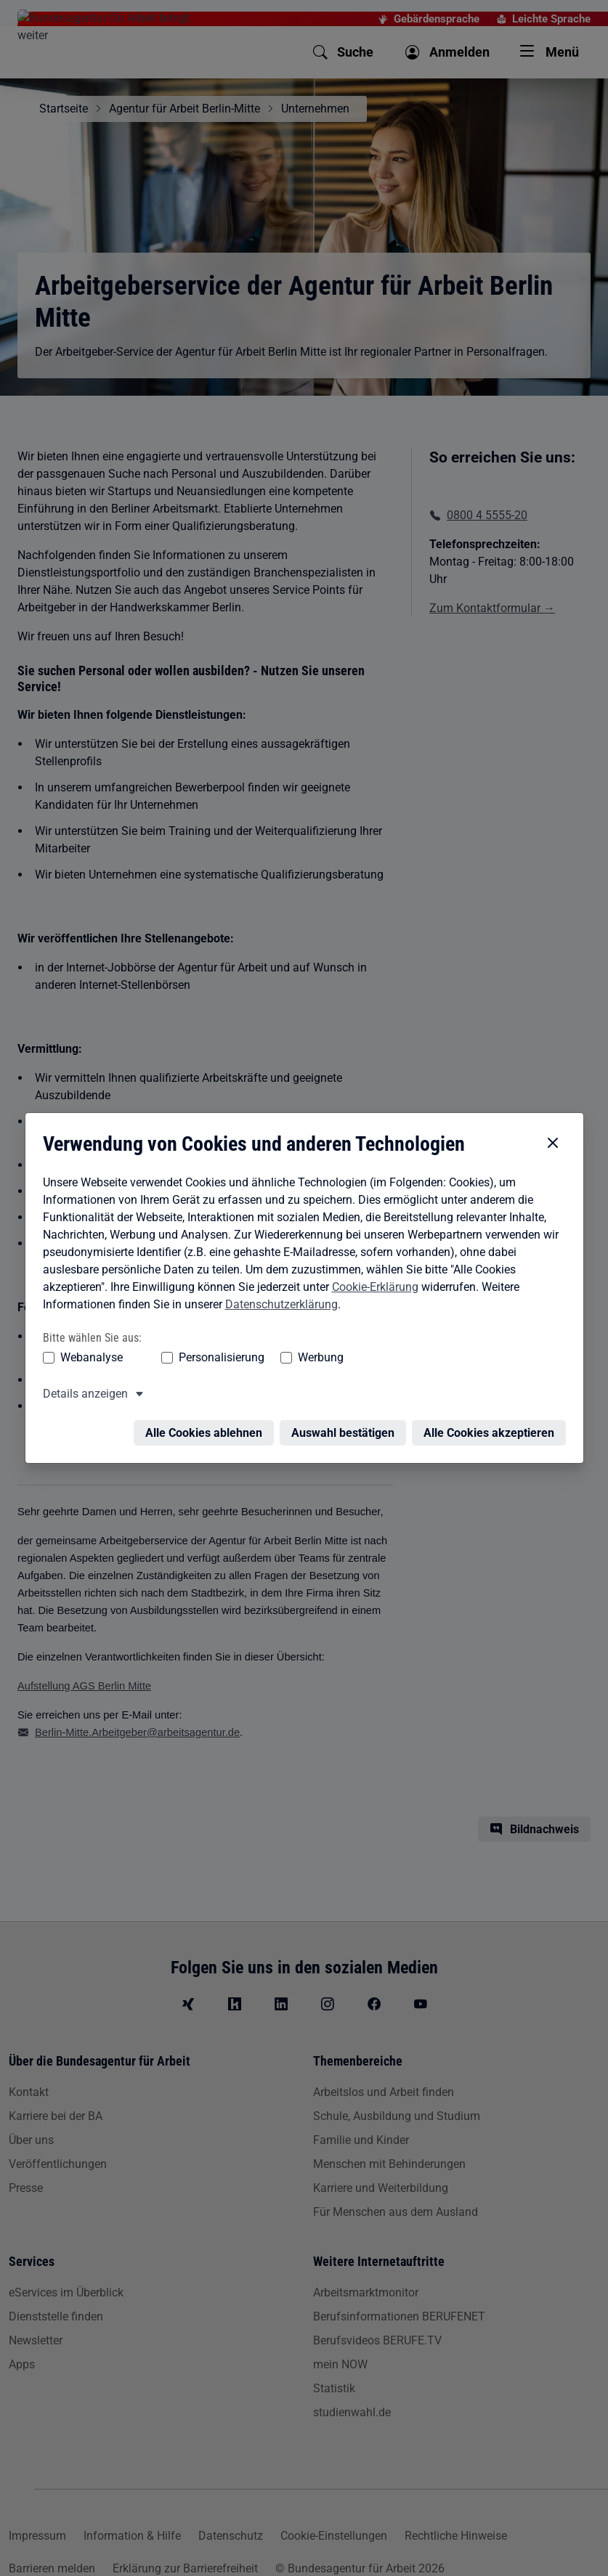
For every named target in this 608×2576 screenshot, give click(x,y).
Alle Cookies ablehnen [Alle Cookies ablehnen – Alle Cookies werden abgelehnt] (203, 1417)
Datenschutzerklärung (281, 1288)
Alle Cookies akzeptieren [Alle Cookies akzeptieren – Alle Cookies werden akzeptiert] (488, 1417)
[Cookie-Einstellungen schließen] (553, 1127)
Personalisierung (221, 1341)
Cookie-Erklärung (375, 1270)
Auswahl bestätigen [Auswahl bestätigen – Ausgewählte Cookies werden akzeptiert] (342, 1417)
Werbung (321, 1341)
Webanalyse (91, 1341)
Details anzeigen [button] (85, 1378)
